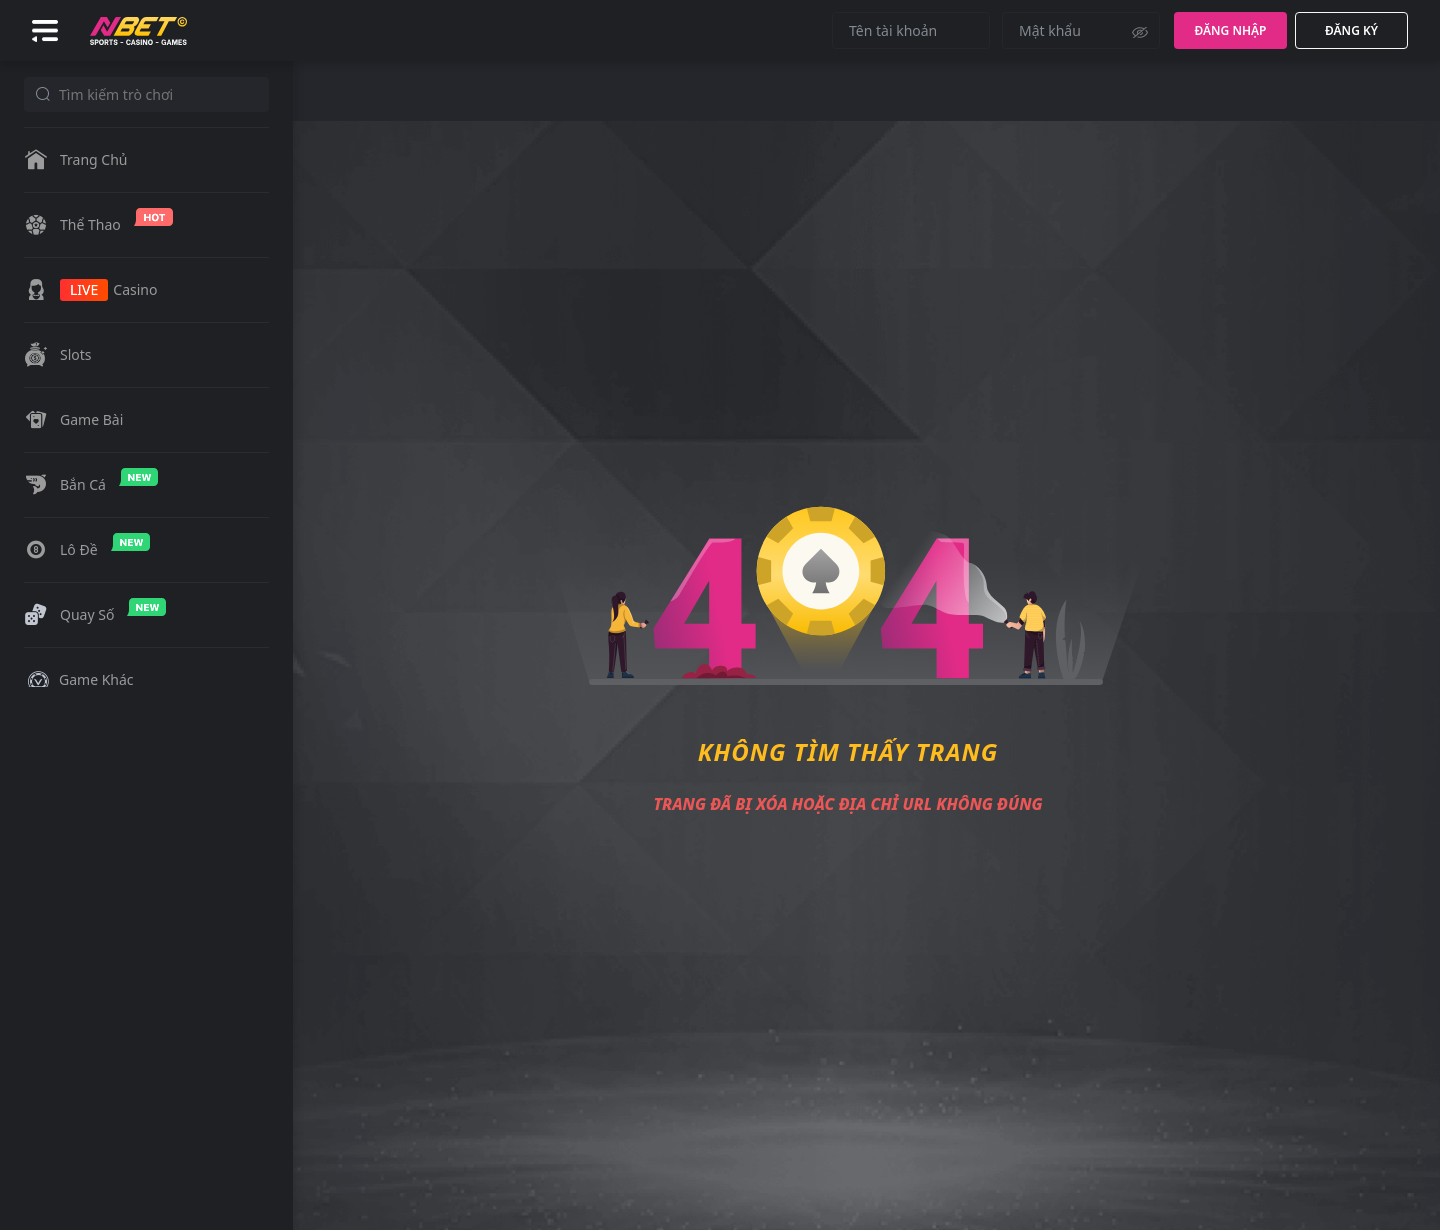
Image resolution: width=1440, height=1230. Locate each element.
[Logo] (138, 28)
